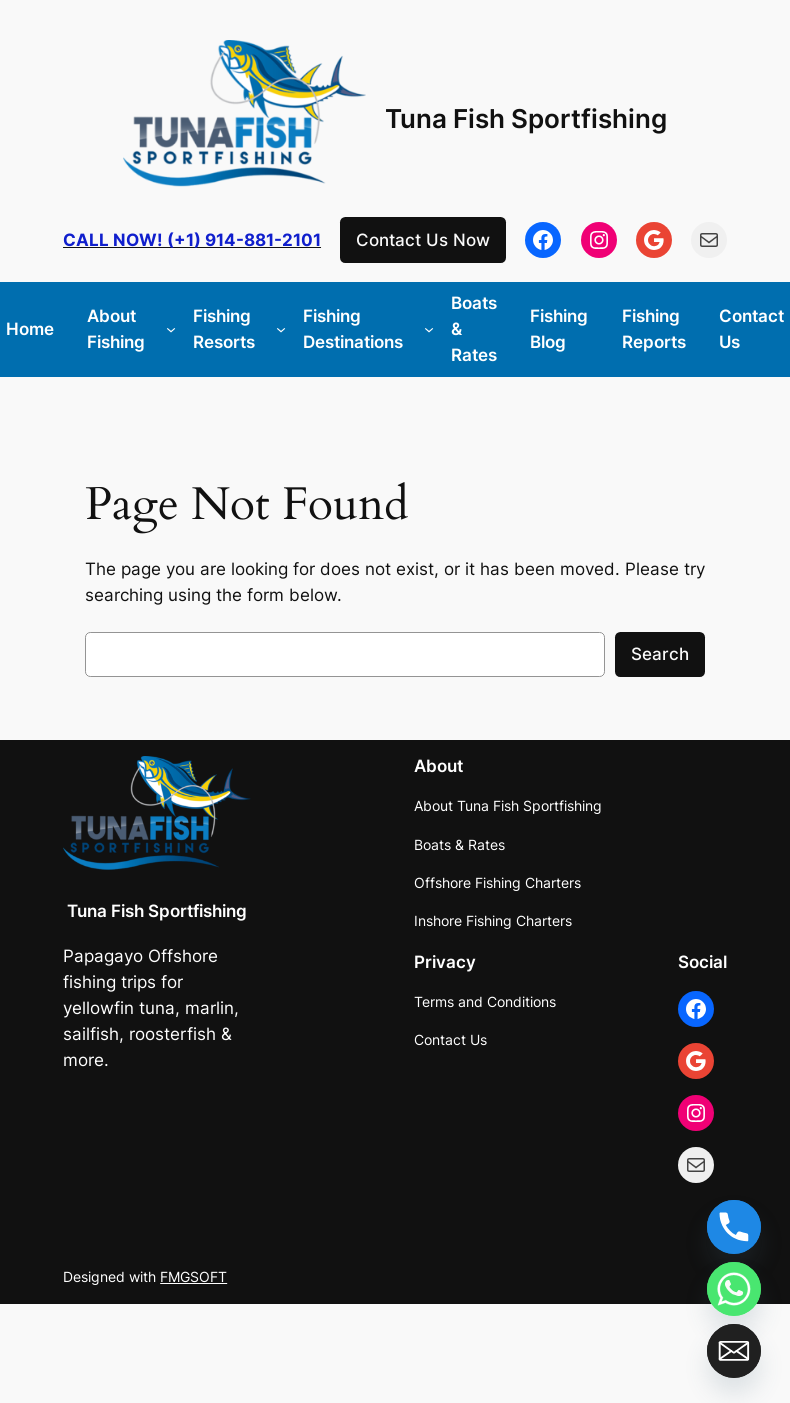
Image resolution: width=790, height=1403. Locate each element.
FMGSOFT (193, 1276)
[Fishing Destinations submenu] (429, 329)
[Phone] (734, 1227)
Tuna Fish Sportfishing (526, 118)
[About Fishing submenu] (171, 329)
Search (660, 654)
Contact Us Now (423, 240)
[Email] (734, 1351)
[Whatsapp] (734, 1289)
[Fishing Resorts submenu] (281, 329)
